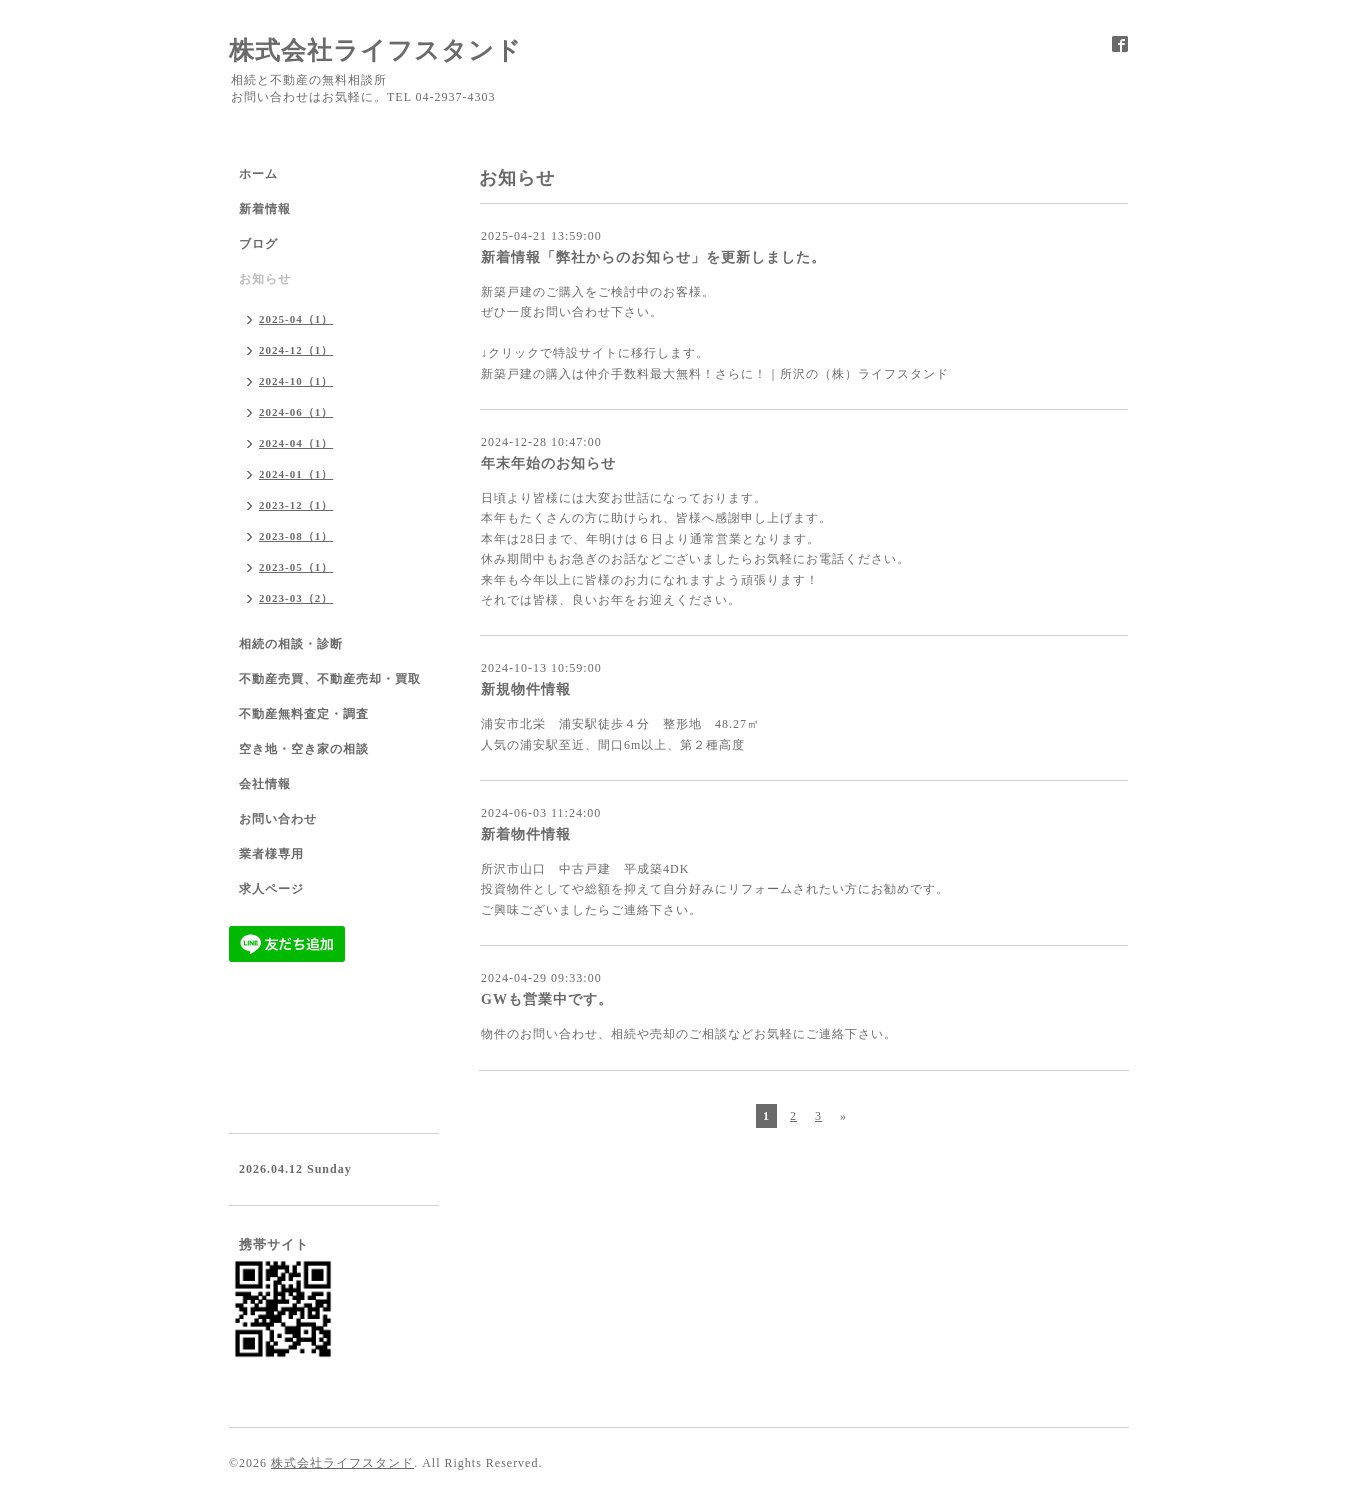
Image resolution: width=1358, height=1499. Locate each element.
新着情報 (265, 209)
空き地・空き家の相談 (304, 749)
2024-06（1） (296, 412)
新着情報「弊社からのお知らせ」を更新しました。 (653, 257)
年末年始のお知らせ (548, 463)
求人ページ (271, 889)
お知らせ (265, 279)
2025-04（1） (296, 319)
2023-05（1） (296, 567)
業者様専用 (271, 854)
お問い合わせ (278, 819)
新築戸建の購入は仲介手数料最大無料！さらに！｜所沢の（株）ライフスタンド (715, 374)
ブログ (258, 244)
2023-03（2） (296, 598)
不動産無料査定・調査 (304, 714)
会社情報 (265, 784)
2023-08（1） (296, 536)
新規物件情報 (526, 689)
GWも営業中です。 (547, 999)
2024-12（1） (296, 350)
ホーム (258, 174)
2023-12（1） (296, 505)
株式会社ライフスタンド (375, 50)
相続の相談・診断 (291, 644)
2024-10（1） (296, 381)
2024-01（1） (296, 474)
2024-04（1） (296, 443)
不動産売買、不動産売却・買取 (330, 679)
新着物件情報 (526, 834)
